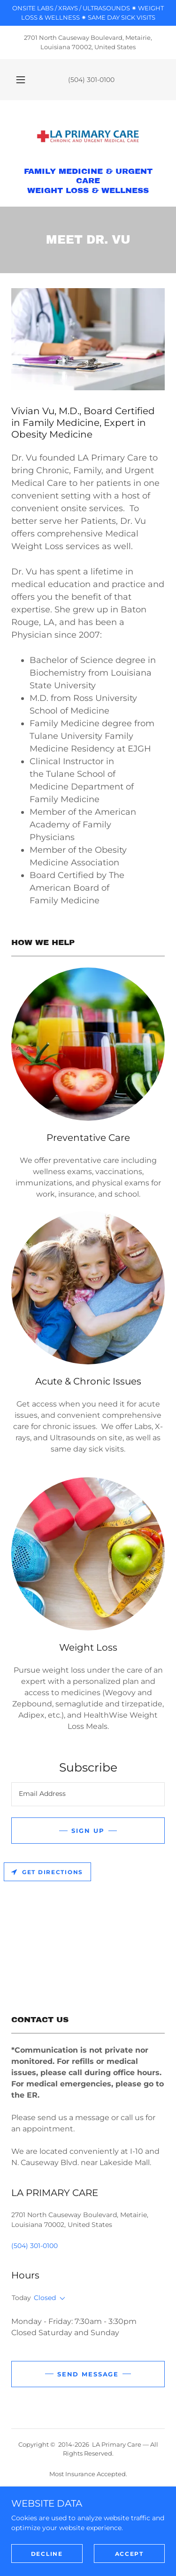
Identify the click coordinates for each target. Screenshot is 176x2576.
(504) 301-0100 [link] (91, 79)
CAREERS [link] (88, 2555)
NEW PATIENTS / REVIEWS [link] (88, 2510)
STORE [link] (88, 2533)
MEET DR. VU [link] (88, 2521)
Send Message (88, 2374)
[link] (88, 137)
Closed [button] (45, 2297)
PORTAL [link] (88, 2544)
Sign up (87, 1830)
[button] (20, 79)
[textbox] (88, 1794)
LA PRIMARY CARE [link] (88, 2499)
